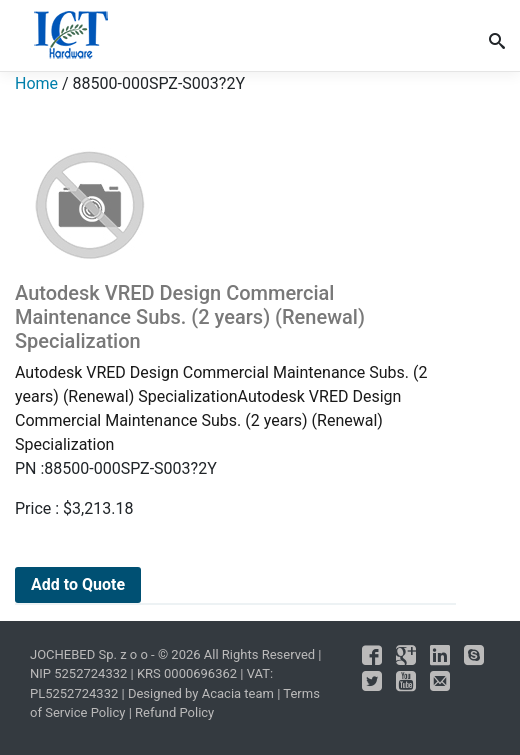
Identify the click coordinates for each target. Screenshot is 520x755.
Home (36, 83)
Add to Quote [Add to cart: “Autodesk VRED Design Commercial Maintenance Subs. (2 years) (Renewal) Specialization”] (78, 584)
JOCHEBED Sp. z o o (90, 654)
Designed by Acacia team (201, 693)
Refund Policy (174, 712)
